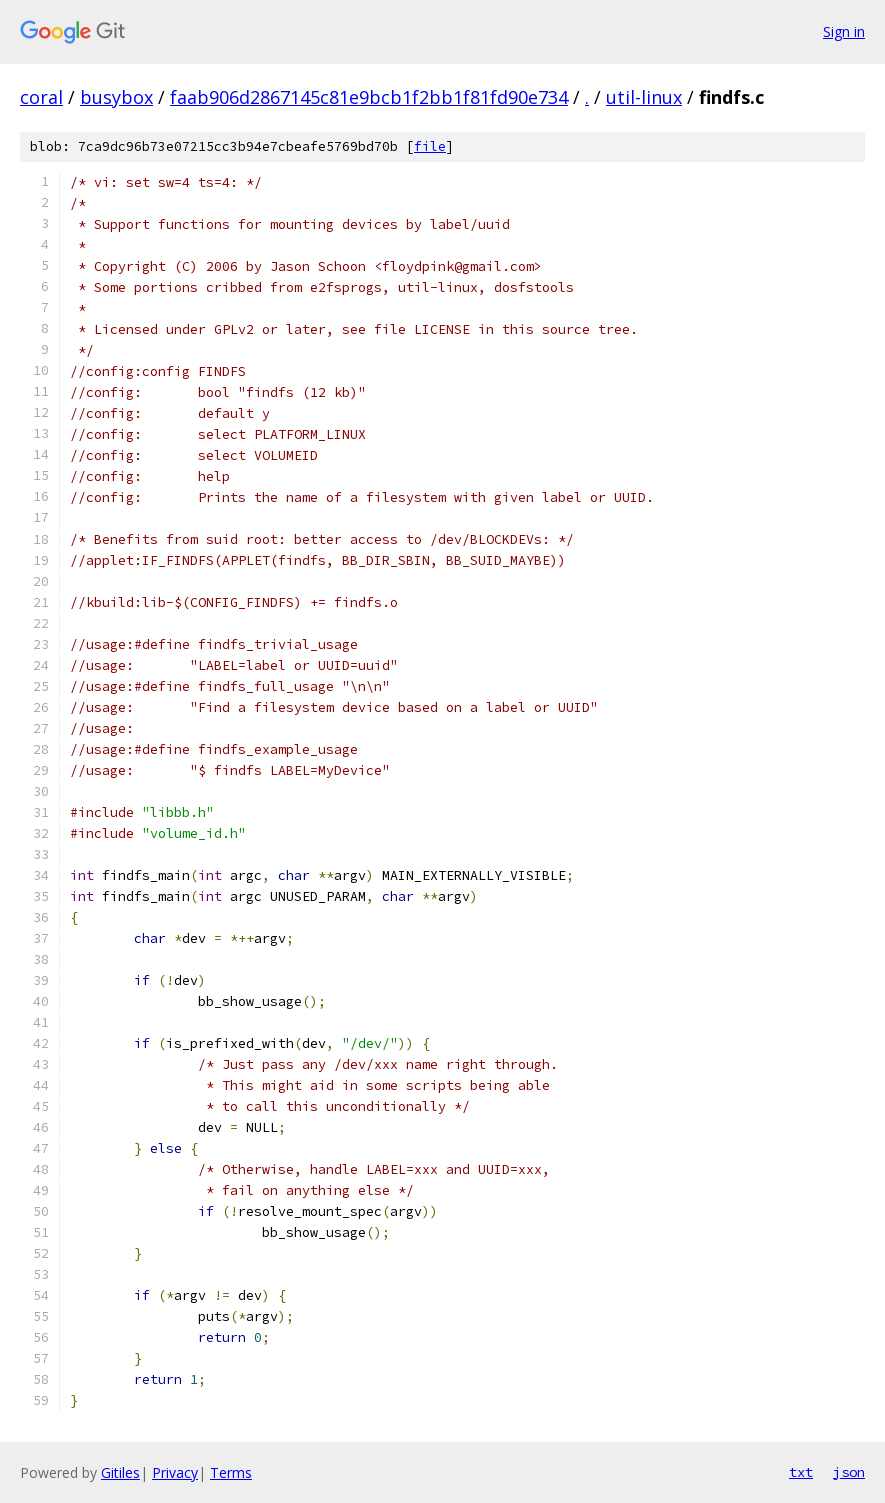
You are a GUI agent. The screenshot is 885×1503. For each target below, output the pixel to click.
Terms (231, 1472)
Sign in (844, 31)
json (849, 1472)
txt (801, 1472)
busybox (116, 97)
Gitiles (120, 1472)
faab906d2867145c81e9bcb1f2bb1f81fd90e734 (369, 97)
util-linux (644, 97)
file (430, 146)
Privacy (175, 1472)
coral (41, 97)
